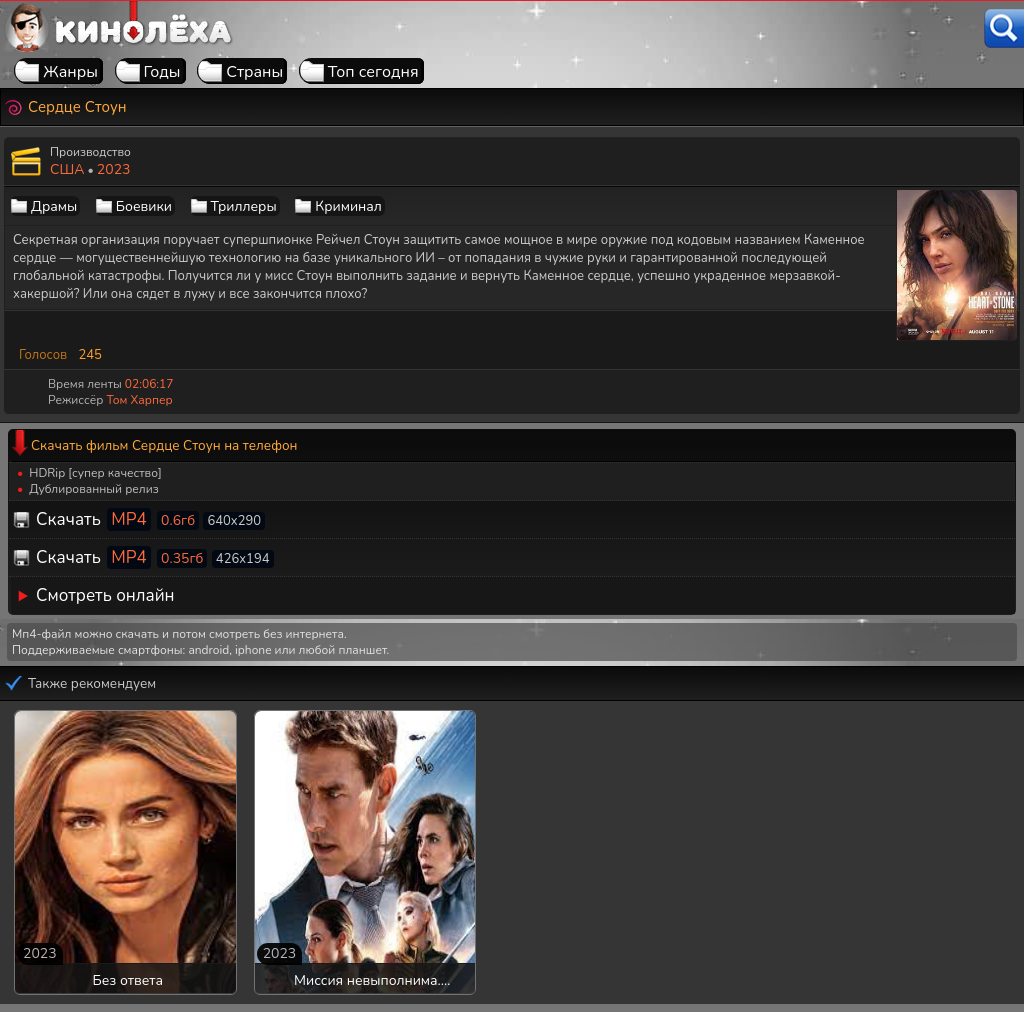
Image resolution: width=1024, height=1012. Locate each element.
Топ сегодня (373, 72)
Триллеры (244, 206)
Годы (162, 72)
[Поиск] (1004, 28)
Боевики (144, 206)
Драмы (54, 206)
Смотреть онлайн (105, 595)
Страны (254, 72)
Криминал (348, 206)
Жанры (70, 72)
